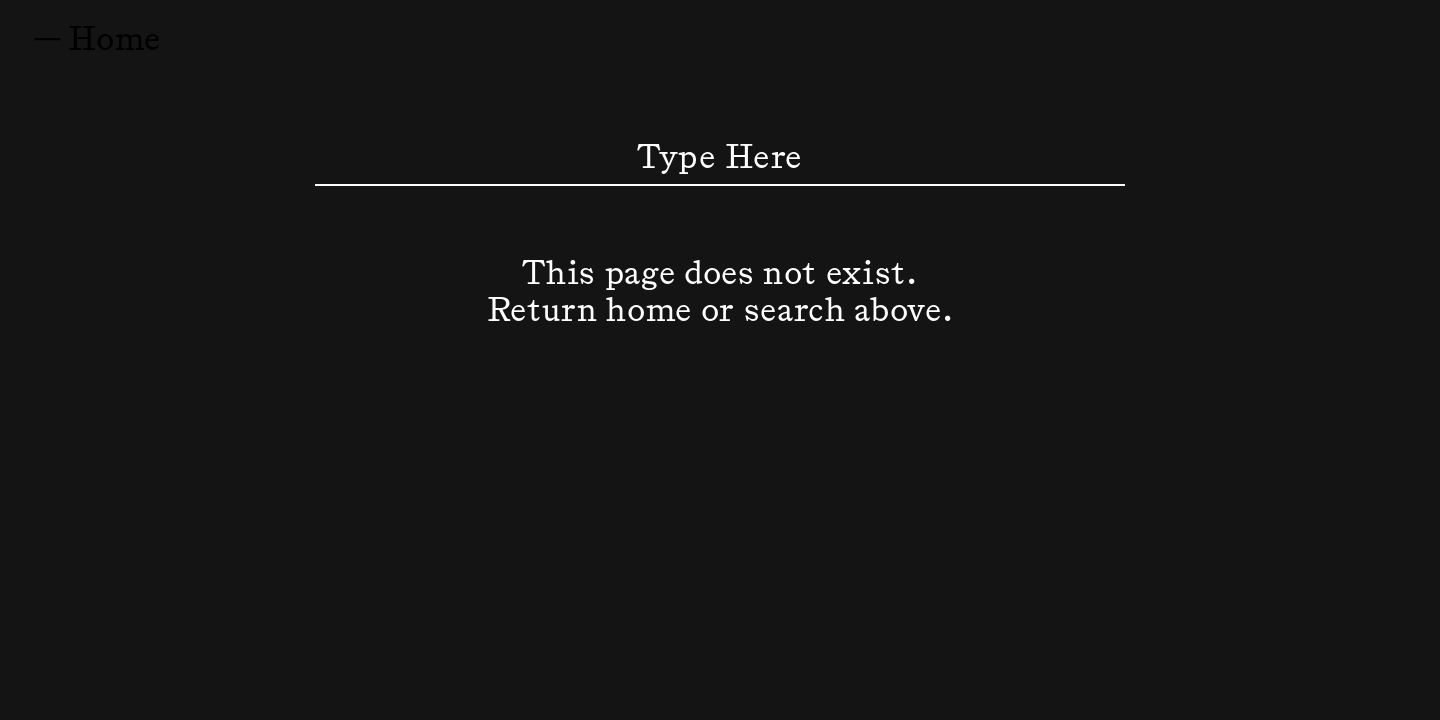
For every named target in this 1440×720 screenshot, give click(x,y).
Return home (589, 307)
